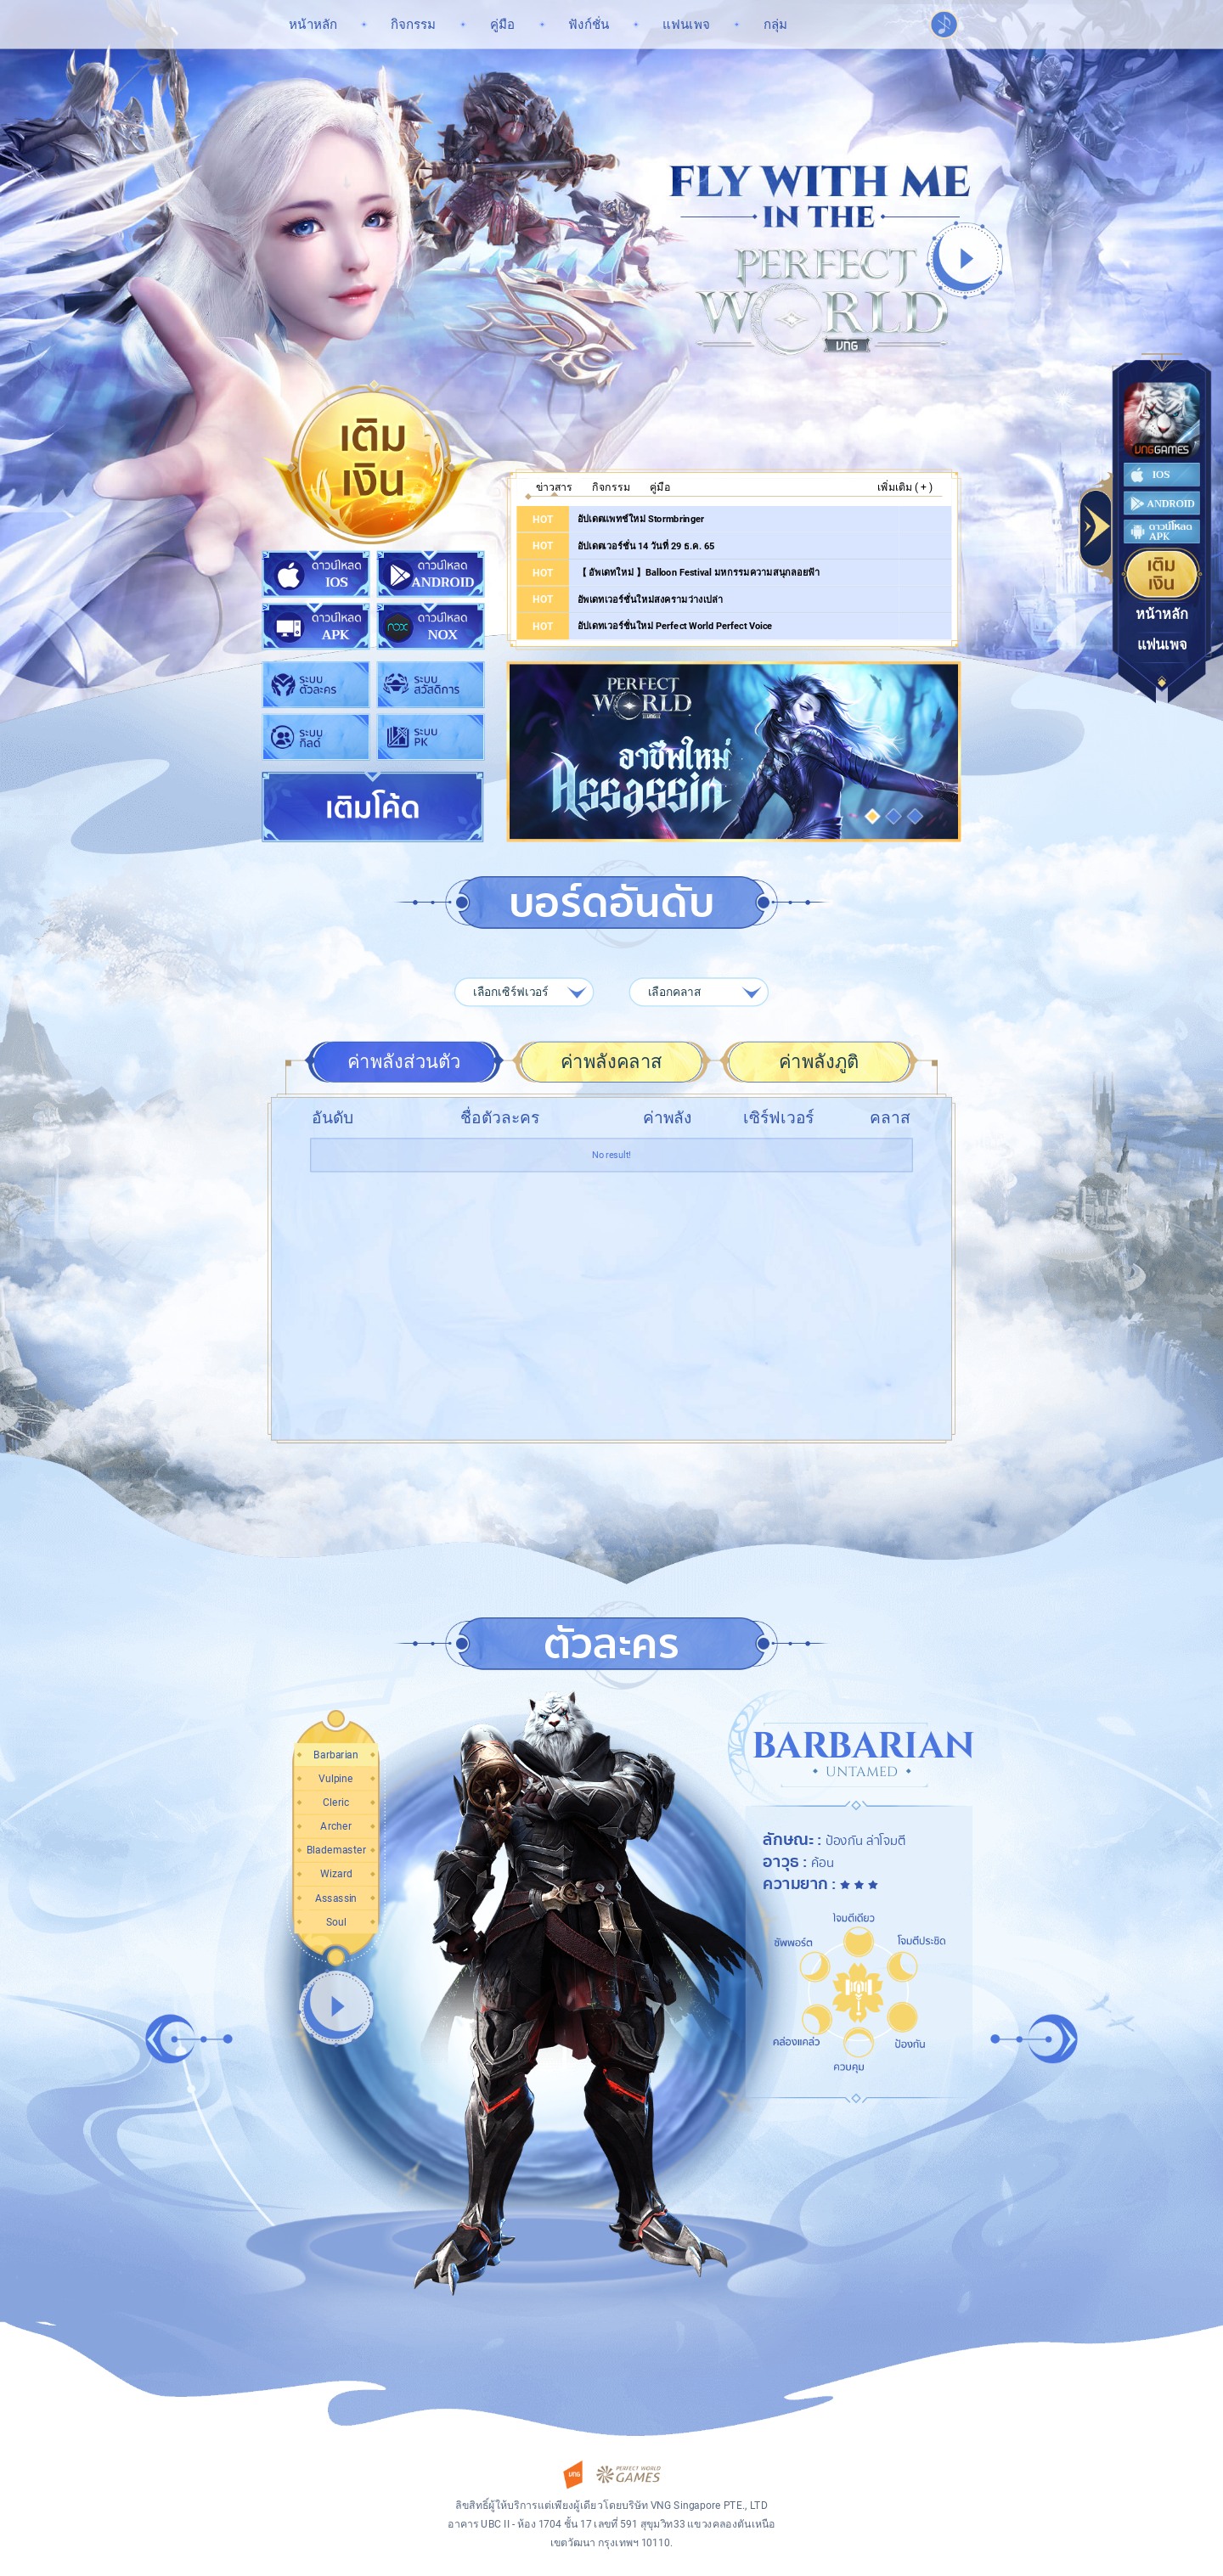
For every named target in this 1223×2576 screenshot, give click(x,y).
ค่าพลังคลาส (611, 1062)
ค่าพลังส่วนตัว (404, 1062)
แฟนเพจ (1162, 645)
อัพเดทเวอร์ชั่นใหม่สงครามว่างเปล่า (650, 599)
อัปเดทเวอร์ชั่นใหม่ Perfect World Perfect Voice (675, 626)
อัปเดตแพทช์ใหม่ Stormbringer (641, 518)
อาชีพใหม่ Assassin (733, 751)
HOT (543, 519)
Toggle (1096, 528)
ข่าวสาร (554, 486)
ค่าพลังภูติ (819, 1062)
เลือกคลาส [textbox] (674, 991)
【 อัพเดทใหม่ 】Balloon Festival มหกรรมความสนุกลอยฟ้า (699, 572)
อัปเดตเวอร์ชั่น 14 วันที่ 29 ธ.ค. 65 (646, 545)
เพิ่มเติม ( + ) (904, 486)
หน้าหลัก (1162, 614)
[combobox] (524, 991)
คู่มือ (660, 486)
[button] (873, 816)
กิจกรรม (611, 486)
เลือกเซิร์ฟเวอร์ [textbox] (511, 991)
